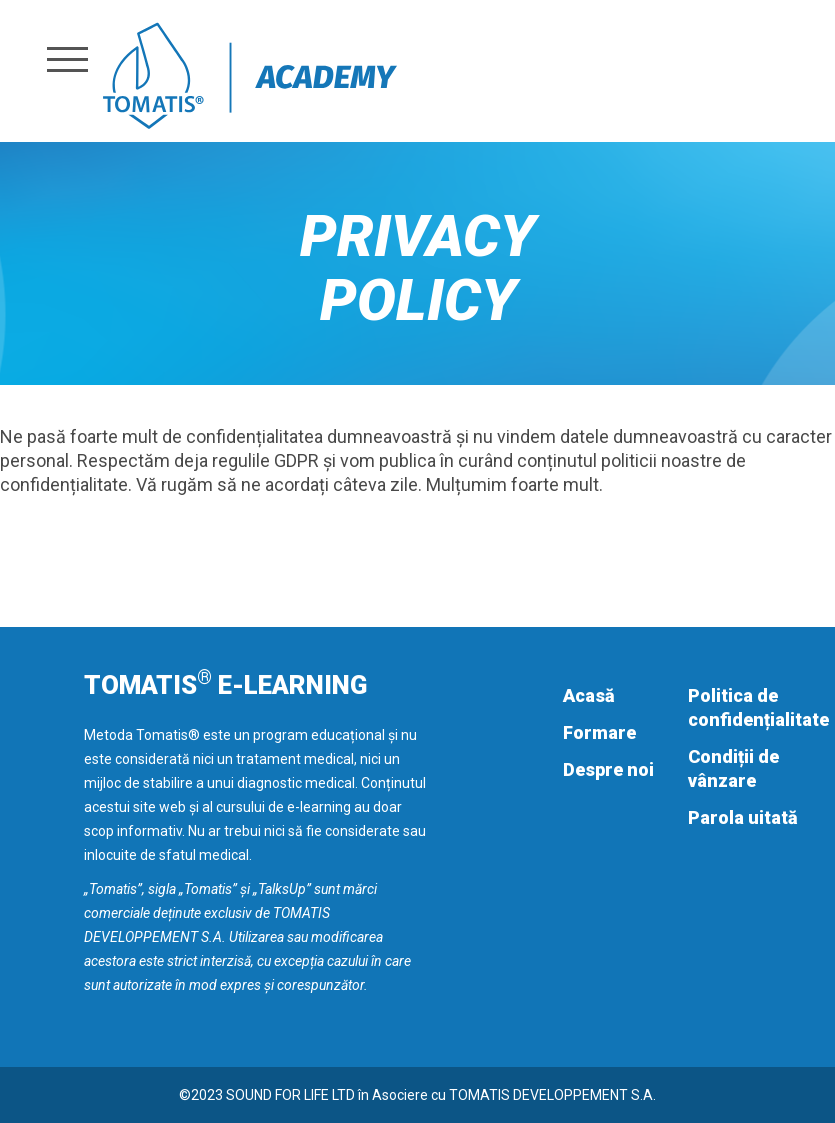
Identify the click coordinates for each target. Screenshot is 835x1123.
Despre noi (608, 769)
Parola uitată (743, 817)
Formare (599, 732)
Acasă (589, 695)
